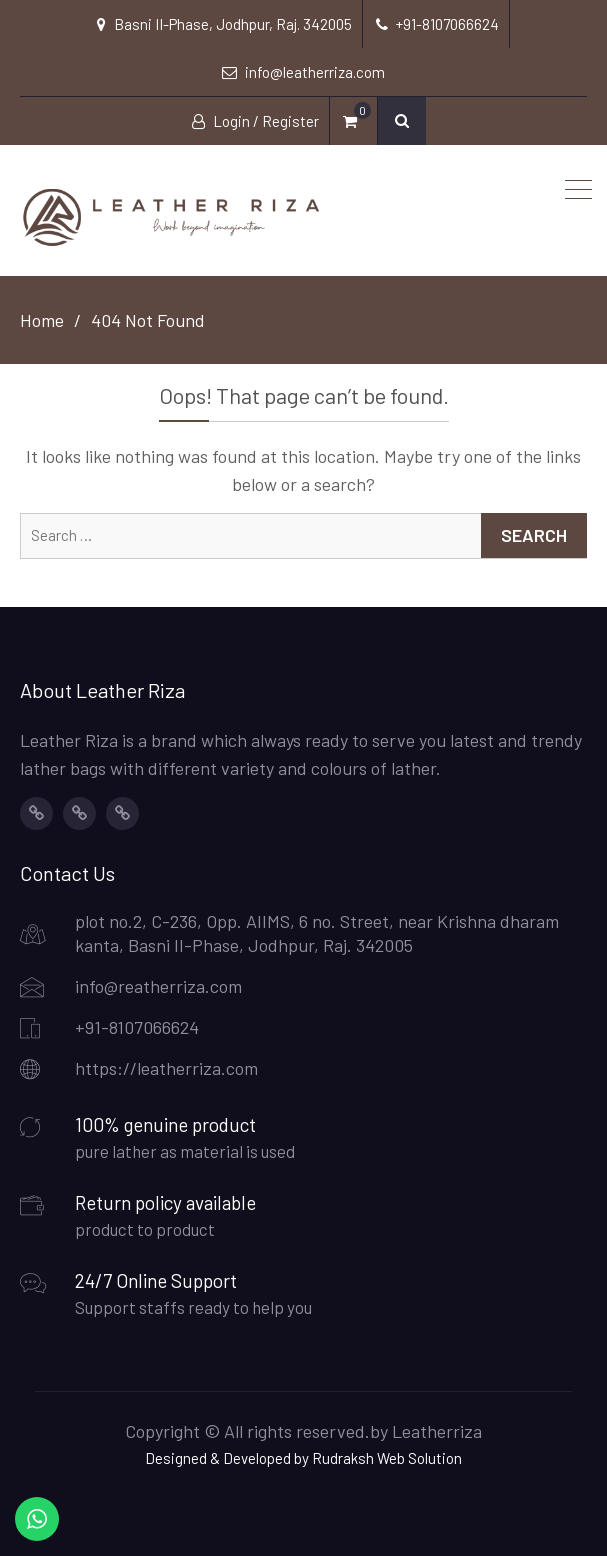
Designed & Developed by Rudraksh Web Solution (303, 1458)
